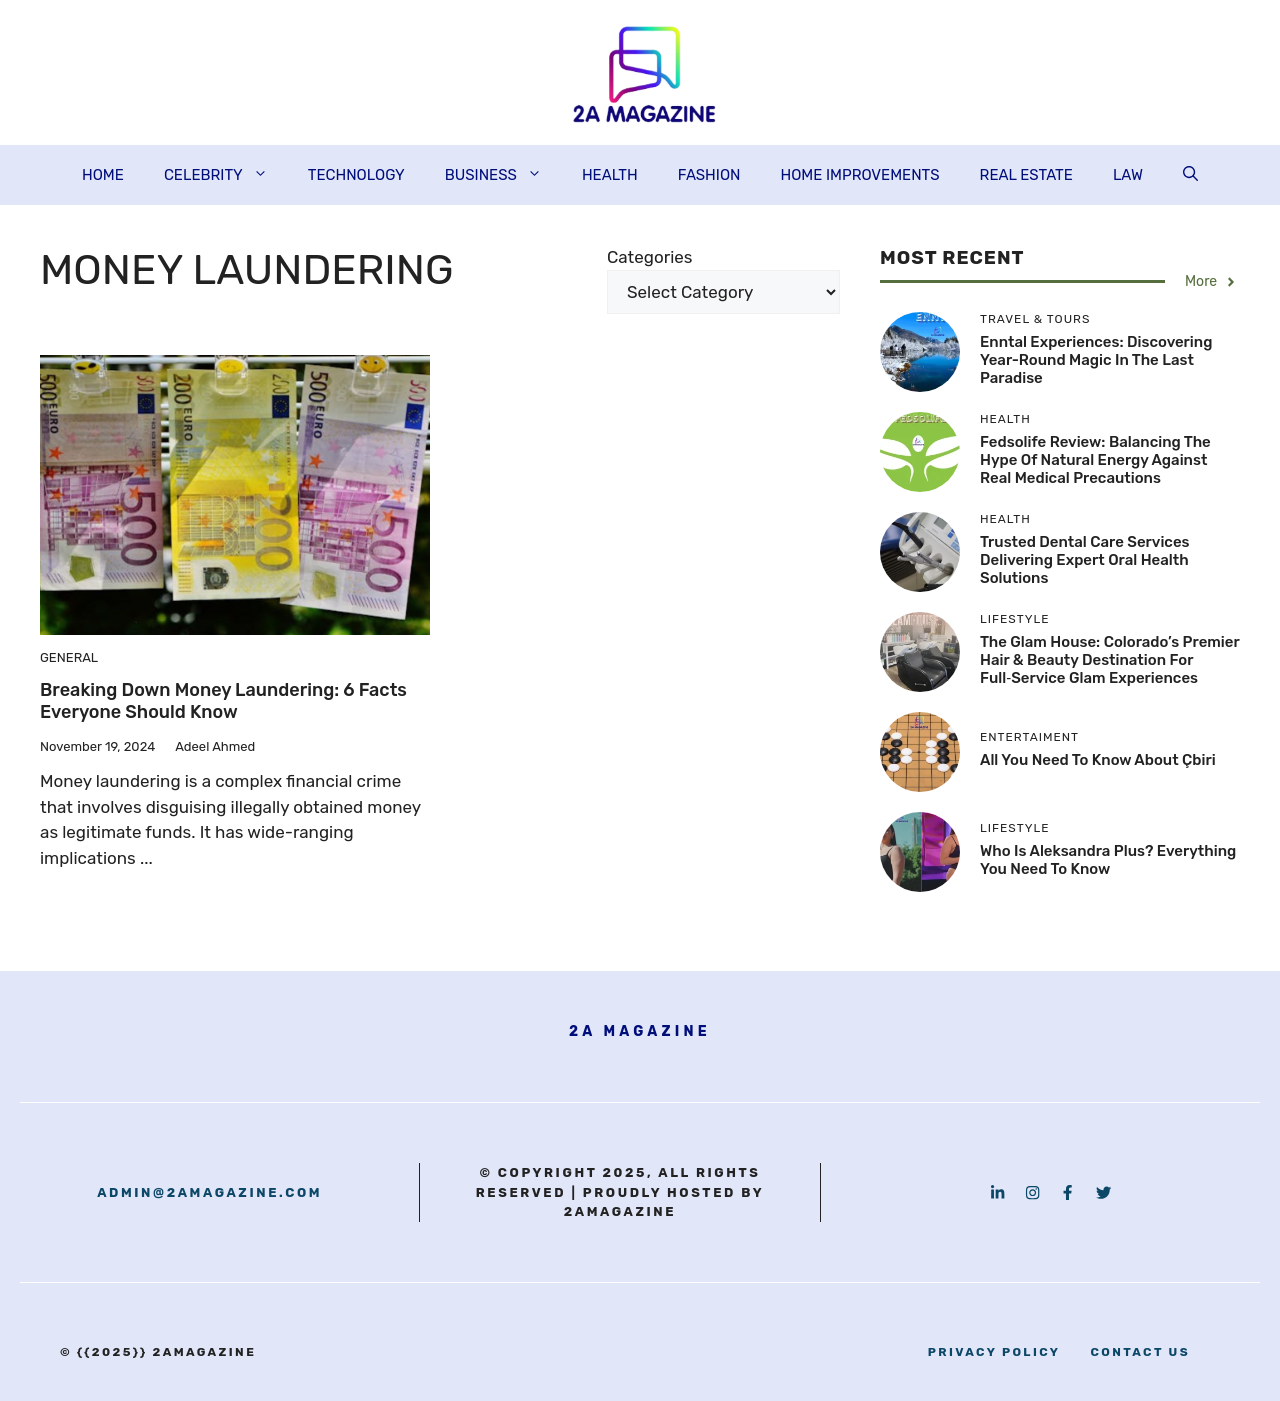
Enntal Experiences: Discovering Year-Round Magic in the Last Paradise (1096, 360)
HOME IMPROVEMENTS (859, 175)
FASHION (709, 175)
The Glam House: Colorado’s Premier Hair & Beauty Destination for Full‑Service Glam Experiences (1109, 660)
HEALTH (610, 175)
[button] (1190, 175)
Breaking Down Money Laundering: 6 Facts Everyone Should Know (223, 701)
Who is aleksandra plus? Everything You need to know (1108, 860)
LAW (1128, 175)
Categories (649, 257)
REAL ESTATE (1026, 175)
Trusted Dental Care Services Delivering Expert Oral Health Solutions (1085, 560)
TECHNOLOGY (356, 175)
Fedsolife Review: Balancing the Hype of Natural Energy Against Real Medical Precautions (1095, 460)
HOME (103, 175)
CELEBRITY (226, 175)
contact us (1140, 1352)
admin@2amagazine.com (209, 1192)
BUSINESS (503, 175)
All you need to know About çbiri (1098, 760)
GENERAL (69, 657)
